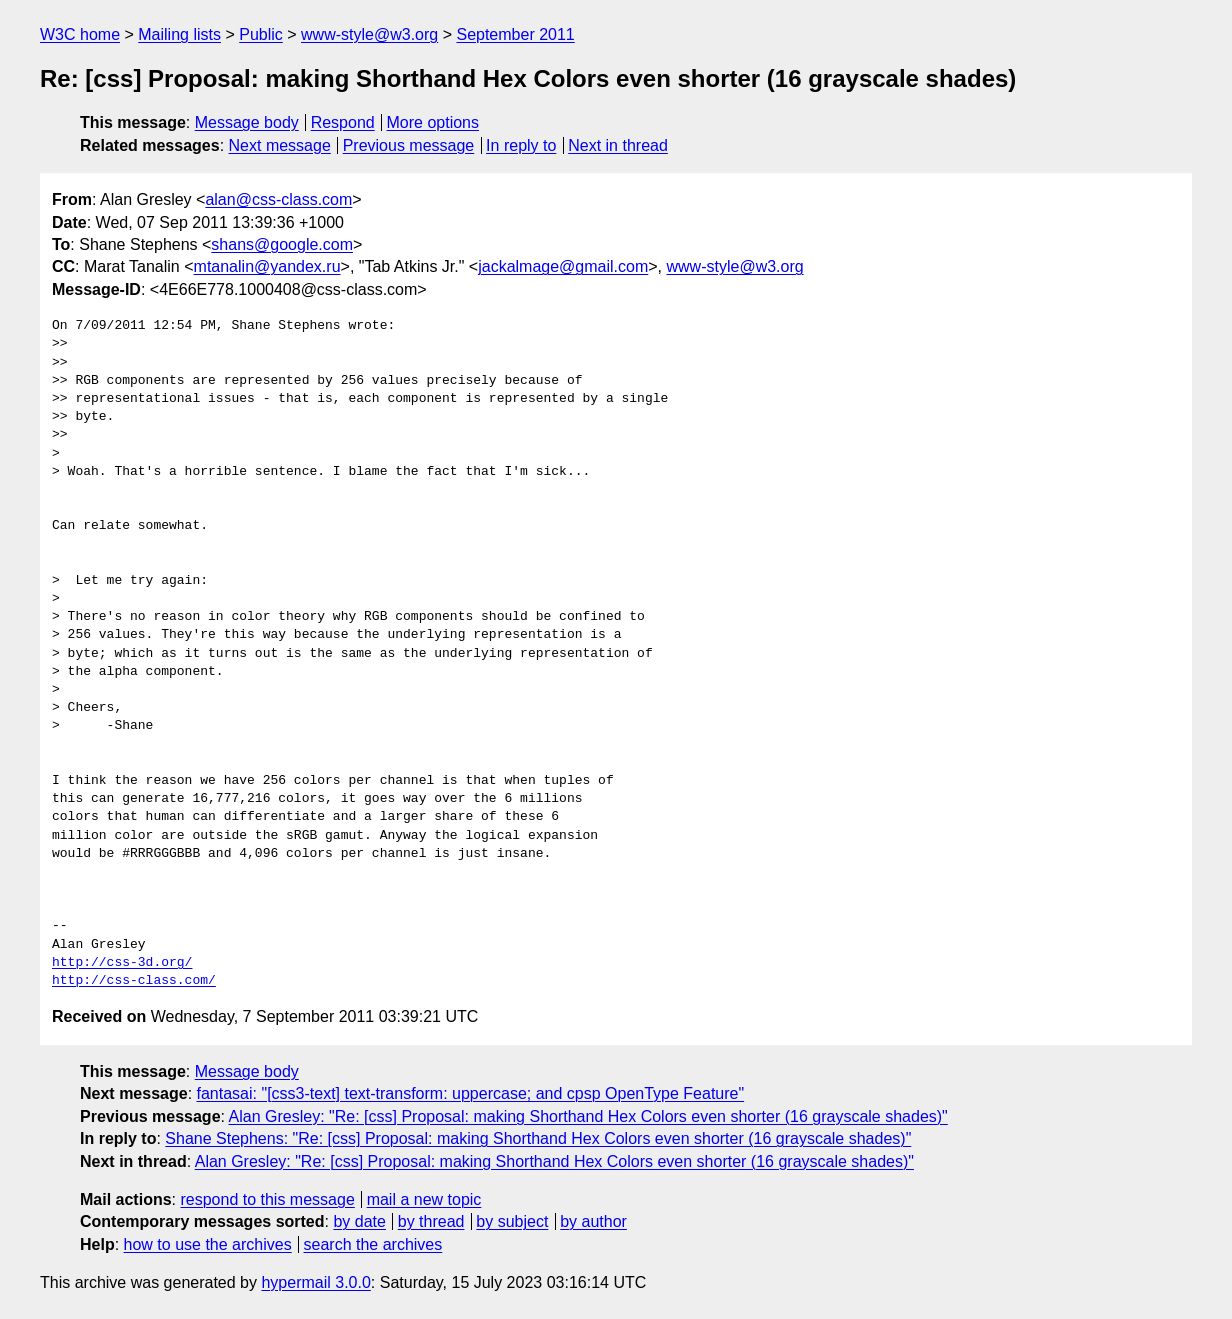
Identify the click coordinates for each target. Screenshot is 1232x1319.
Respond (343, 122)
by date (359, 1221)
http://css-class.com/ (134, 981)
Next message (280, 145)
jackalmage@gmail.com (563, 266)
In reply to (521, 145)
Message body (247, 122)
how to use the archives (208, 1244)
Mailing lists (179, 34)
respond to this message (267, 1199)
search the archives (373, 1244)
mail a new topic (424, 1199)
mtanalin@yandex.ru (267, 266)
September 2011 (515, 34)
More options (433, 122)
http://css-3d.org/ (122, 963)
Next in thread (618, 145)
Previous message (409, 145)
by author (593, 1221)
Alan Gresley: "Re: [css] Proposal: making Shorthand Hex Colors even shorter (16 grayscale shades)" (588, 1116)
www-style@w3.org (369, 34)
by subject (512, 1221)
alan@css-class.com (278, 199)
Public (261, 34)
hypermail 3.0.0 (315, 1282)
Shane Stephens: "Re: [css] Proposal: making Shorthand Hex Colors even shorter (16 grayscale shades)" (538, 1138)
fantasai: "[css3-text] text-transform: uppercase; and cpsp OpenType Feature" (471, 1093)
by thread (431, 1221)
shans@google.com (282, 244)
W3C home (80, 34)
